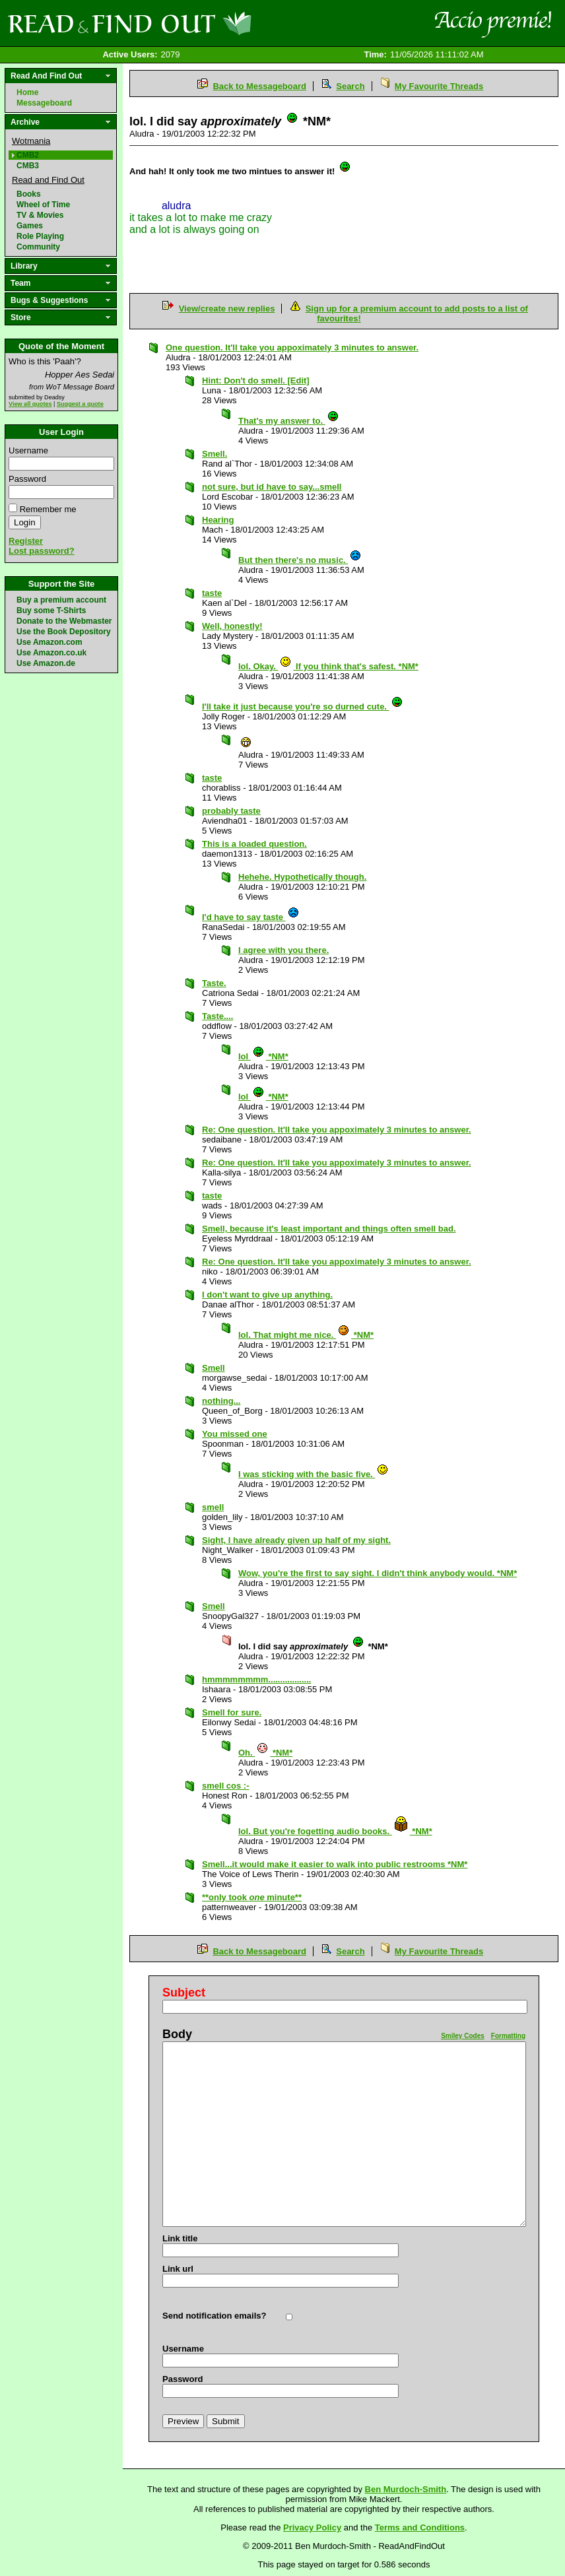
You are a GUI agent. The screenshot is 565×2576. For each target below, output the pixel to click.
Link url (177, 2269)
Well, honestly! (232, 626)
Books (29, 194)
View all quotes (30, 404)
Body (177, 2034)
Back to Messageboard (259, 86)
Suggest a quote (80, 404)
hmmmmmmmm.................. (256, 1679)
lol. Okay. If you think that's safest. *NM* (328, 666)
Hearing (218, 520)
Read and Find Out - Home (199, 23)
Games (30, 225)
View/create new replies (227, 309)
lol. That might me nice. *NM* (306, 1335)
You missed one (234, 1434)
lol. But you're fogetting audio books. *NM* (335, 1831)
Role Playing (40, 236)
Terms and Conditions (420, 2527)
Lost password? (42, 551)
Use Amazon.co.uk (51, 652)
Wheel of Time (43, 204)
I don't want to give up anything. (267, 1295)
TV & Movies (40, 215)
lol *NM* (263, 1056)
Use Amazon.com (50, 642)
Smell (213, 1368)
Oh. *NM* (265, 1753)
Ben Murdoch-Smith (406, 2489)
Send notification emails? (214, 2316)
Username (28, 450)
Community (38, 246)
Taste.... (217, 1016)
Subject (183, 1992)
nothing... (221, 1401)
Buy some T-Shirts (51, 610)
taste (212, 593)
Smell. (214, 454)
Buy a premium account (61, 600)
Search (350, 86)
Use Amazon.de (46, 663)
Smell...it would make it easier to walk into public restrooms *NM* (334, 1864)
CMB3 (28, 165)
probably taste (231, 811)
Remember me (48, 509)
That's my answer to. (288, 421)
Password (27, 479)
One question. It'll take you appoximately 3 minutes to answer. (292, 347)
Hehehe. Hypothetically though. (302, 877)
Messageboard (44, 103)
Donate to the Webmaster (64, 621)
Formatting (508, 2035)
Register (26, 541)
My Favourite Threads (439, 86)
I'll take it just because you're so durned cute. (302, 706)
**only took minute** (252, 1897)
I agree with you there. (283, 950)
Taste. (214, 983)
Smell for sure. (231, 1712)
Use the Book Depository (64, 631)
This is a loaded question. (254, 844)
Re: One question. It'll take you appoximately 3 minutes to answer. (336, 1130)
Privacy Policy (312, 2527)
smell (213, 1507)
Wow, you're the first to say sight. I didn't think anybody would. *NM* (377, 1573)
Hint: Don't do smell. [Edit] (256, 380)
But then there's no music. (300, 560)
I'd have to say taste (251, 917)
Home (27, 92)
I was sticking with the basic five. (313, 1474)
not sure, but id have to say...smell (271, 487)
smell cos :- (225, 1786)
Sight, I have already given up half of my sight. (296, 1540)
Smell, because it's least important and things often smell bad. (329, 1229)
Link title (179, 2238)
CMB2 (28, 155)
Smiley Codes (462, 2035)
